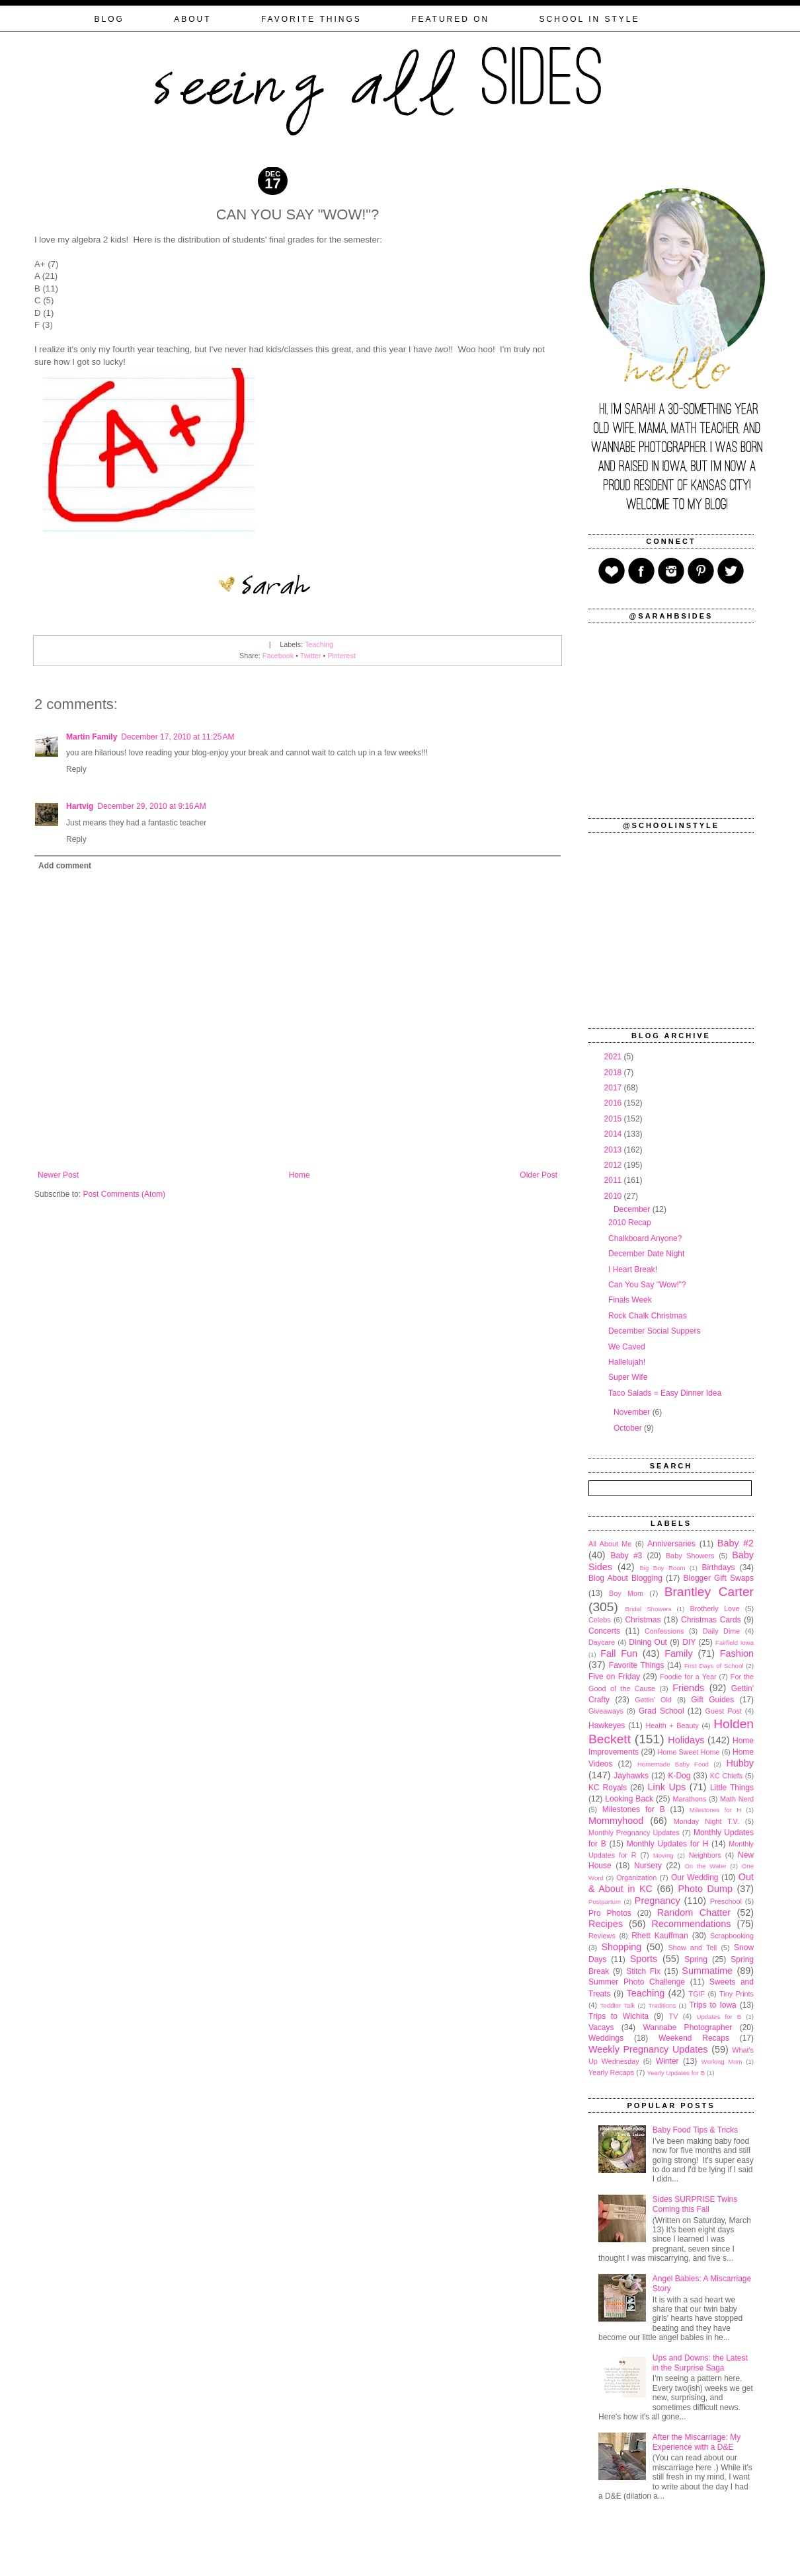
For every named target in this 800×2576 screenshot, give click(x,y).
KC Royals (607, 1787)
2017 (614, 1087)
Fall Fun (618, 1653)
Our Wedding (695, 1877)
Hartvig (79, 806)
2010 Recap (629, 1222)
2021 (614, 1056)
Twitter (310, 656)
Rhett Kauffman (659, 1935)
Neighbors (705, 1855)
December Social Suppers (654, 1331)
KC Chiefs (726, 1776)
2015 (614, 1118)
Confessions (664, 1631)
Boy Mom (626, 1593)
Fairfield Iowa (734, 1642)
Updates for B (719, 2016)
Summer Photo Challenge (636, 1982)
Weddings (605, 2038)
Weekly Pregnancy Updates (648, 2049)
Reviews (602, 1936)
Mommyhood (615, 1820)
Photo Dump (705, 1888)
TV (673, 2016)
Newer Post (58, 1175)
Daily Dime (721, 1631)
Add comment (64, 865)
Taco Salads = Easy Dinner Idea (664, 1393)
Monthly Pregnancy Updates (634, 1833)
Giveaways (605, 1711)
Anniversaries (671, 1543)
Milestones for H (715, 1809)
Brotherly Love (714, 1608)
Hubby (740, 1763)
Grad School (661, 1711)
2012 (614, 1165)
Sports (644, 1958)
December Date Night (646, 1253)
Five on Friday (614, 1676)
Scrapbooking (732, 1936)
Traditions (662, 2005)
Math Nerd (737, 1799)
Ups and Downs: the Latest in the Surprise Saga (700, 2362)
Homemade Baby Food (673, 1764)
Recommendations (691, 1923)
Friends (688, 1688)
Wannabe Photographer (687, 2027)
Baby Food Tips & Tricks (695, 2130)
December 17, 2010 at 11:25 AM (177, 736)
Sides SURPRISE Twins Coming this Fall (695, 2204)
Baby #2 (735, 1543)
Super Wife (627, 1377)
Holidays (686, 1740)
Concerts (604, 1631)
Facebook (278, 656)
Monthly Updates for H (668, 1843)
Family (678, 1653)
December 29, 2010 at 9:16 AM (151, 806)
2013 (614, 1150)
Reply (76, 769)
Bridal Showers (648, 1608)
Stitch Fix (643, 1971)
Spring (695, 1959)
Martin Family (91, 736)
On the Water (705, 1866)
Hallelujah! (626, 1362)
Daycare (601, 1642)
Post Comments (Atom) (124, 1194)
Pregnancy (657, 1900)
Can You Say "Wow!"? (647, 1284)
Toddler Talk (617, 2005)
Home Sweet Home (688, 1752)
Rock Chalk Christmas (647, 1315)
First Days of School (713, 1665)
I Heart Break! (632, 1269)
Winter (667, 2061)
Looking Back (629, 1798)
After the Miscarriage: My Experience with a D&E (696, 2442)
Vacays (601, 2027)
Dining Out (648, 1642)
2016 (614, 1103)
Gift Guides (712, 1699)
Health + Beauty (672, 1725)
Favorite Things (636, 1665)
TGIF (697, 1994)
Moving (663, 1855)
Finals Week (630, 1300)
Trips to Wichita (618, 2016)
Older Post (538, 1175)
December (633, 1209)
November (633, 1412)
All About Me (609, 1544)
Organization (636, 1877)
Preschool (726, 1901)
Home (299, 1175)
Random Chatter (694, 1912)
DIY (689, 1642)
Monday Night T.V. (706, 1821)
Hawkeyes (606, 1725)
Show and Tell (692, 1947)
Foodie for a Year (688, 1677)
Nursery (648, 1865)
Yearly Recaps (611, 2072)
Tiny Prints (736, 1994)
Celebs (599, 1620)
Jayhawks (631, 1775)
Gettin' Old (653, 1700)
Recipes (605, 1923)
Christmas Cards (711, 1619)
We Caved (626, 1346)
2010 (614, 1196)
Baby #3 (626, 1555)
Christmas (642, 1619)
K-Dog (679, 1775)
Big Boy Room (662, 1568)
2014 (614, 1134)
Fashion (737, 1653)
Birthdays (718, 1567)
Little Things (732, 1787)
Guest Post (723, 1711)
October (629, 1428)
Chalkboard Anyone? (645, 1238)
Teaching (319, 644)
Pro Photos (609, 1913)
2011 (614, 1180)
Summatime (707, 1970)
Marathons (689, 1799)
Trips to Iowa (712, 2005)
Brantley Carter (709, 1592)
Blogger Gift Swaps (719, 1578)
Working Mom (721, 2061)
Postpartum (604, 1901)
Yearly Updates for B (676, 2072)
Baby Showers (690, 1556)
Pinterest (341, 656)
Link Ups (667, 1787)
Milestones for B (633, 1809)
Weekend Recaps (694, 2038)
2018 (614, 1072)
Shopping (622, 1947)
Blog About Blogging (625, 1578)
